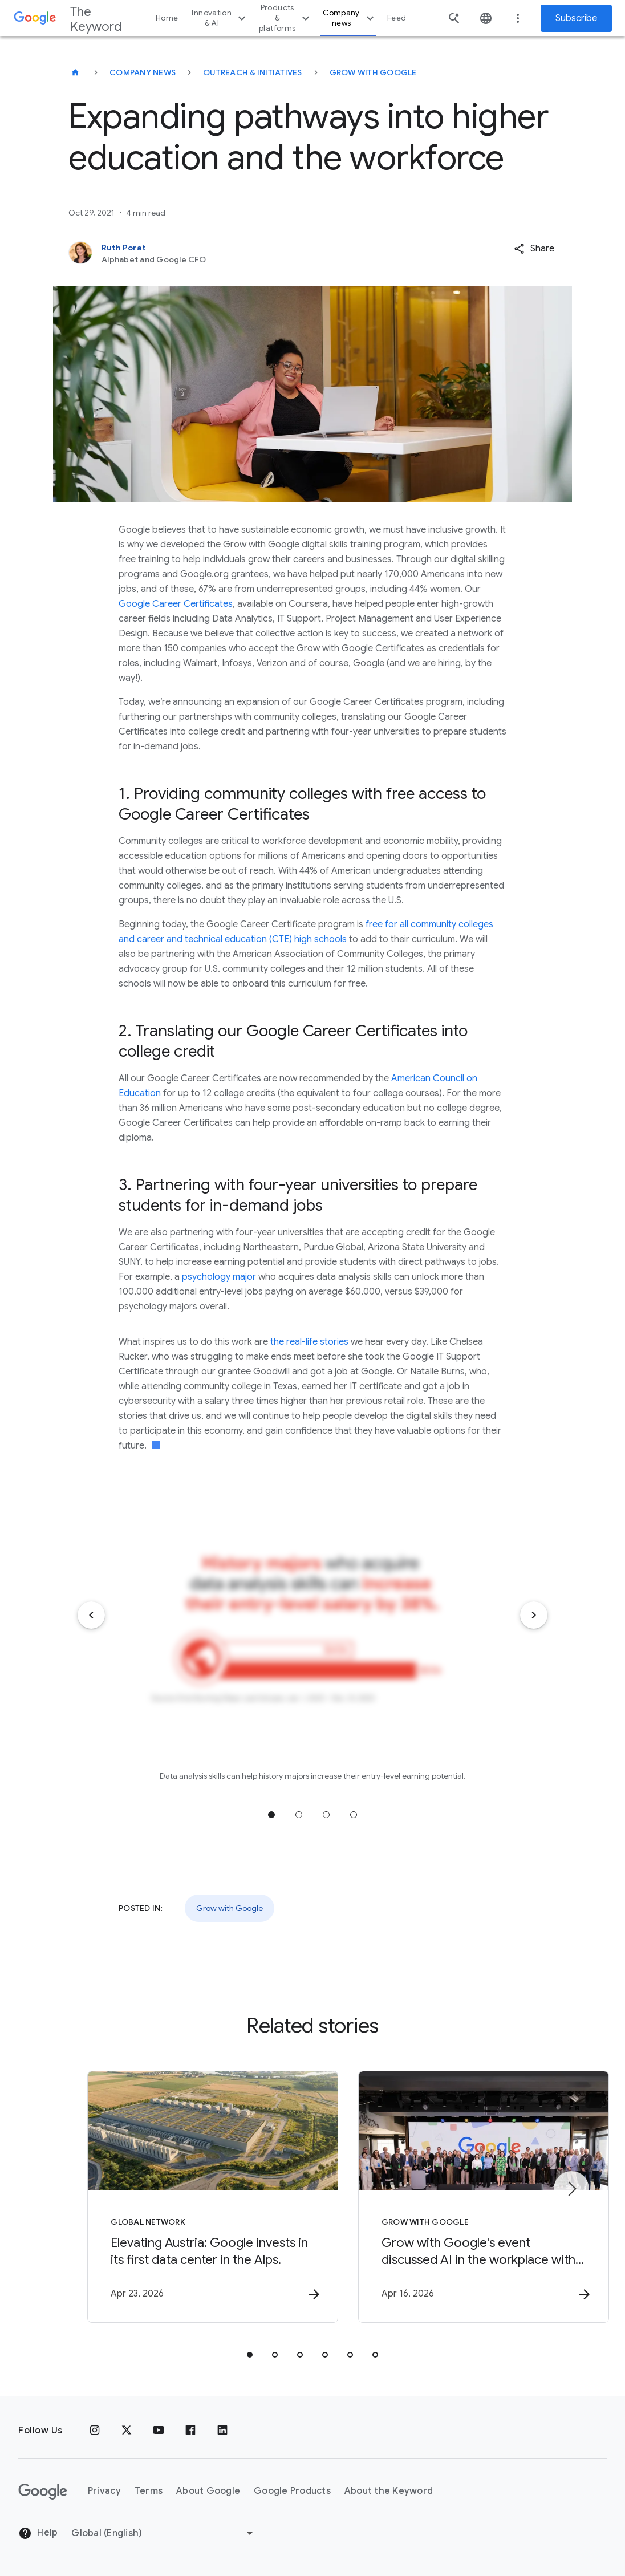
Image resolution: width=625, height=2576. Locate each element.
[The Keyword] (75, 72)
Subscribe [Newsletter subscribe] (576, 18)
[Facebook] (190, 2430)
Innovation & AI (220, 18)
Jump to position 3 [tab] (326, 1814)
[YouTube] (158, 2430)
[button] (534, 248)
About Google (208, 2491)
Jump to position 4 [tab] (353, 1814)
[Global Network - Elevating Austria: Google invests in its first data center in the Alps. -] (163, 2197)
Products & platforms (285, 18)
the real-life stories (309, 1342)
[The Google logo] (42, 2491)
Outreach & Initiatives (252, 72)
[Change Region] (164, 2533)
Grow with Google (373, 72)
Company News (142, 72)
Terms (149, 2491)
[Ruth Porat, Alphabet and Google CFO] (262, 253)
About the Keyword (388, 2491)
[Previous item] (91, 1615)
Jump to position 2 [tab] (298, 1814)
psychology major (219, 1277)
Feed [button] (396, 18)
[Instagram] (94, 2430)
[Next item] (533, 1615)
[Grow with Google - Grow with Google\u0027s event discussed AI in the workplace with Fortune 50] (461, 2197)
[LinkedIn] (222, 2430)
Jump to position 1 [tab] (271, 1814)
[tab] (249, 2355)
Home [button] (167, 18)
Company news (350, 18)
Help (38, 2534)
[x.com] (126, 2430)
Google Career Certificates (176, 604)
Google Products (292, 2491)
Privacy (104, 2491)
